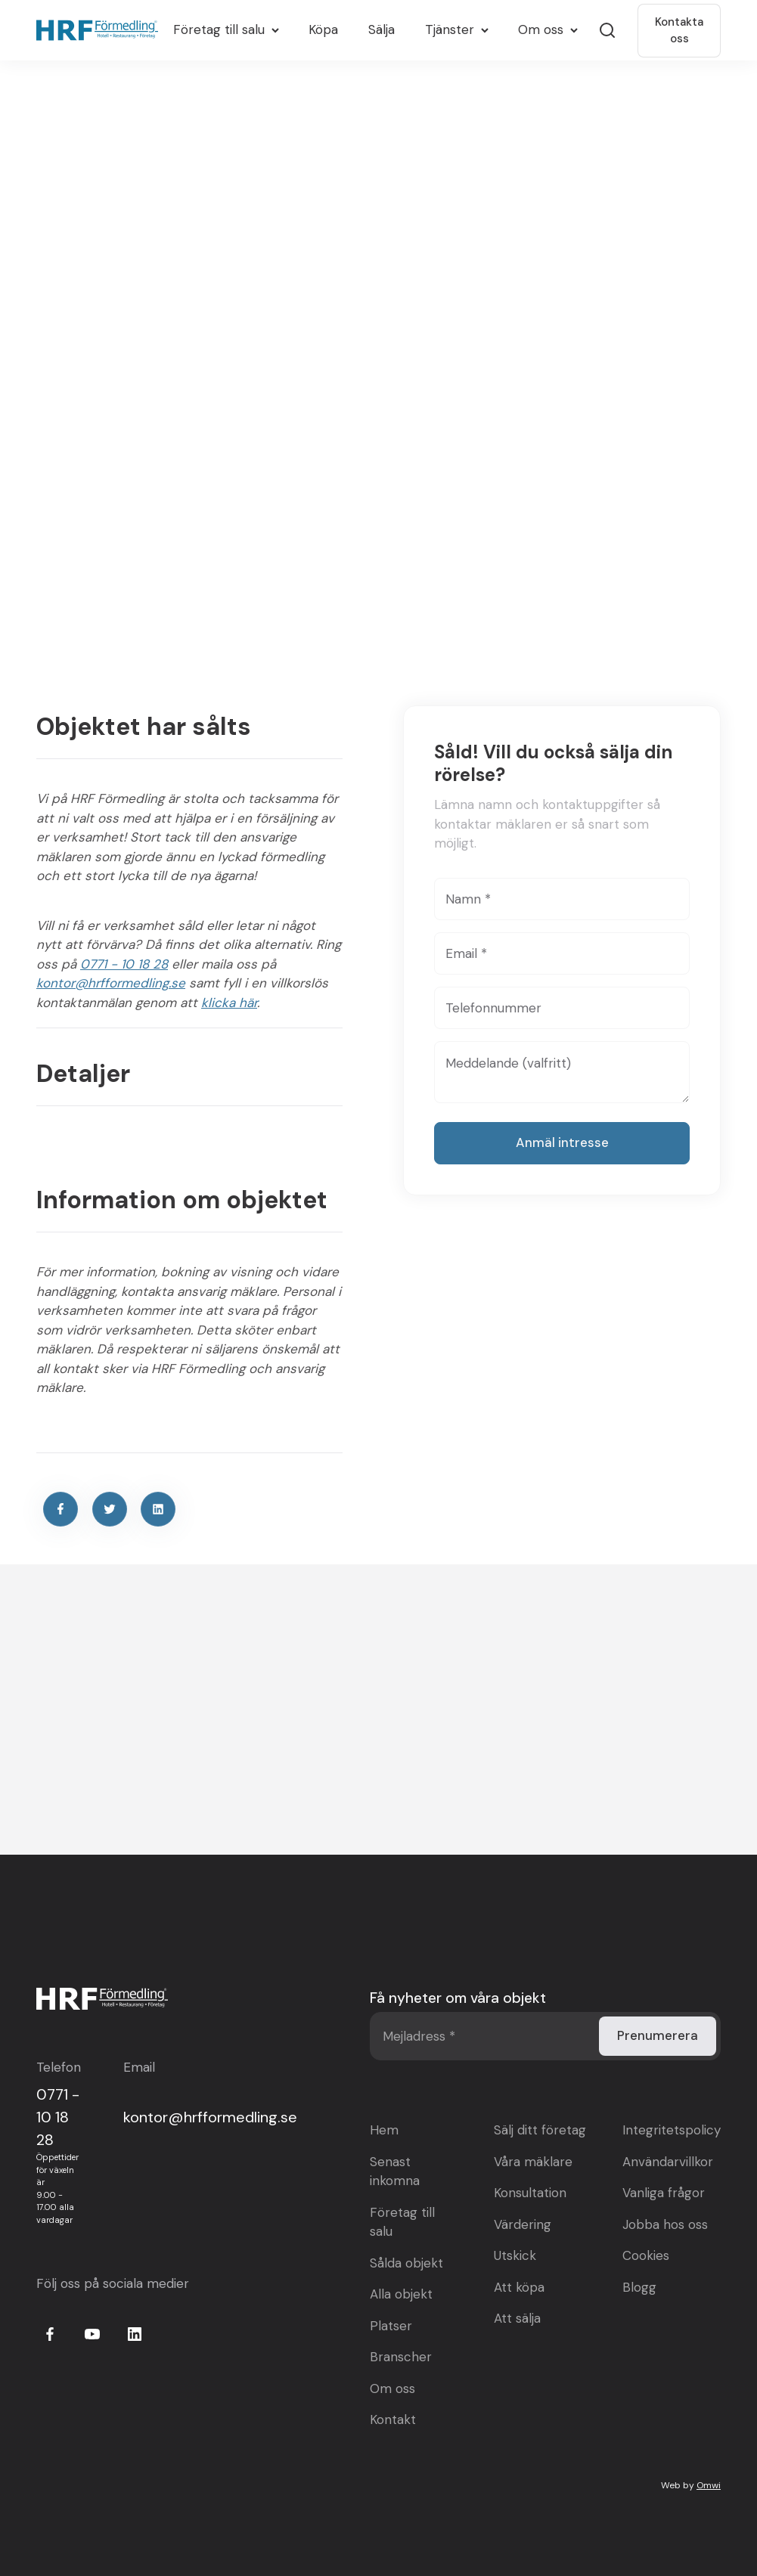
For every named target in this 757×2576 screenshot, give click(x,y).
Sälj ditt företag (540, 2129)
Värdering (522, 2223)
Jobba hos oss (665, 2223)
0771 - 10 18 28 (124, 964)
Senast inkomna (395, 2171)
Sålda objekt (406, 2262)
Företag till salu (402, 2221)
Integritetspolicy (671, 2129)
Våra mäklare (533, 2161)
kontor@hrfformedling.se (110, 983)
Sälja (381, 29)
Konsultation (530, 2192)
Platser (391, 2325)
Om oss (392, 2387)
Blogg (639, 2286)
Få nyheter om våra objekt (458, 1997)
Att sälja (517, 2317)
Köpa (323, 29)
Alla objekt (401, 2293)
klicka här (229, 1002)
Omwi (709, 2484)
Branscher (401, 2356)
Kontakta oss (679, 30)
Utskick (515, 2254)
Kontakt (393, 2418)
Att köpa (519, 2286)
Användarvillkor (667, 2161)
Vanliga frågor (663, 2192)
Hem (384, 2129)
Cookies (645, 2254)
